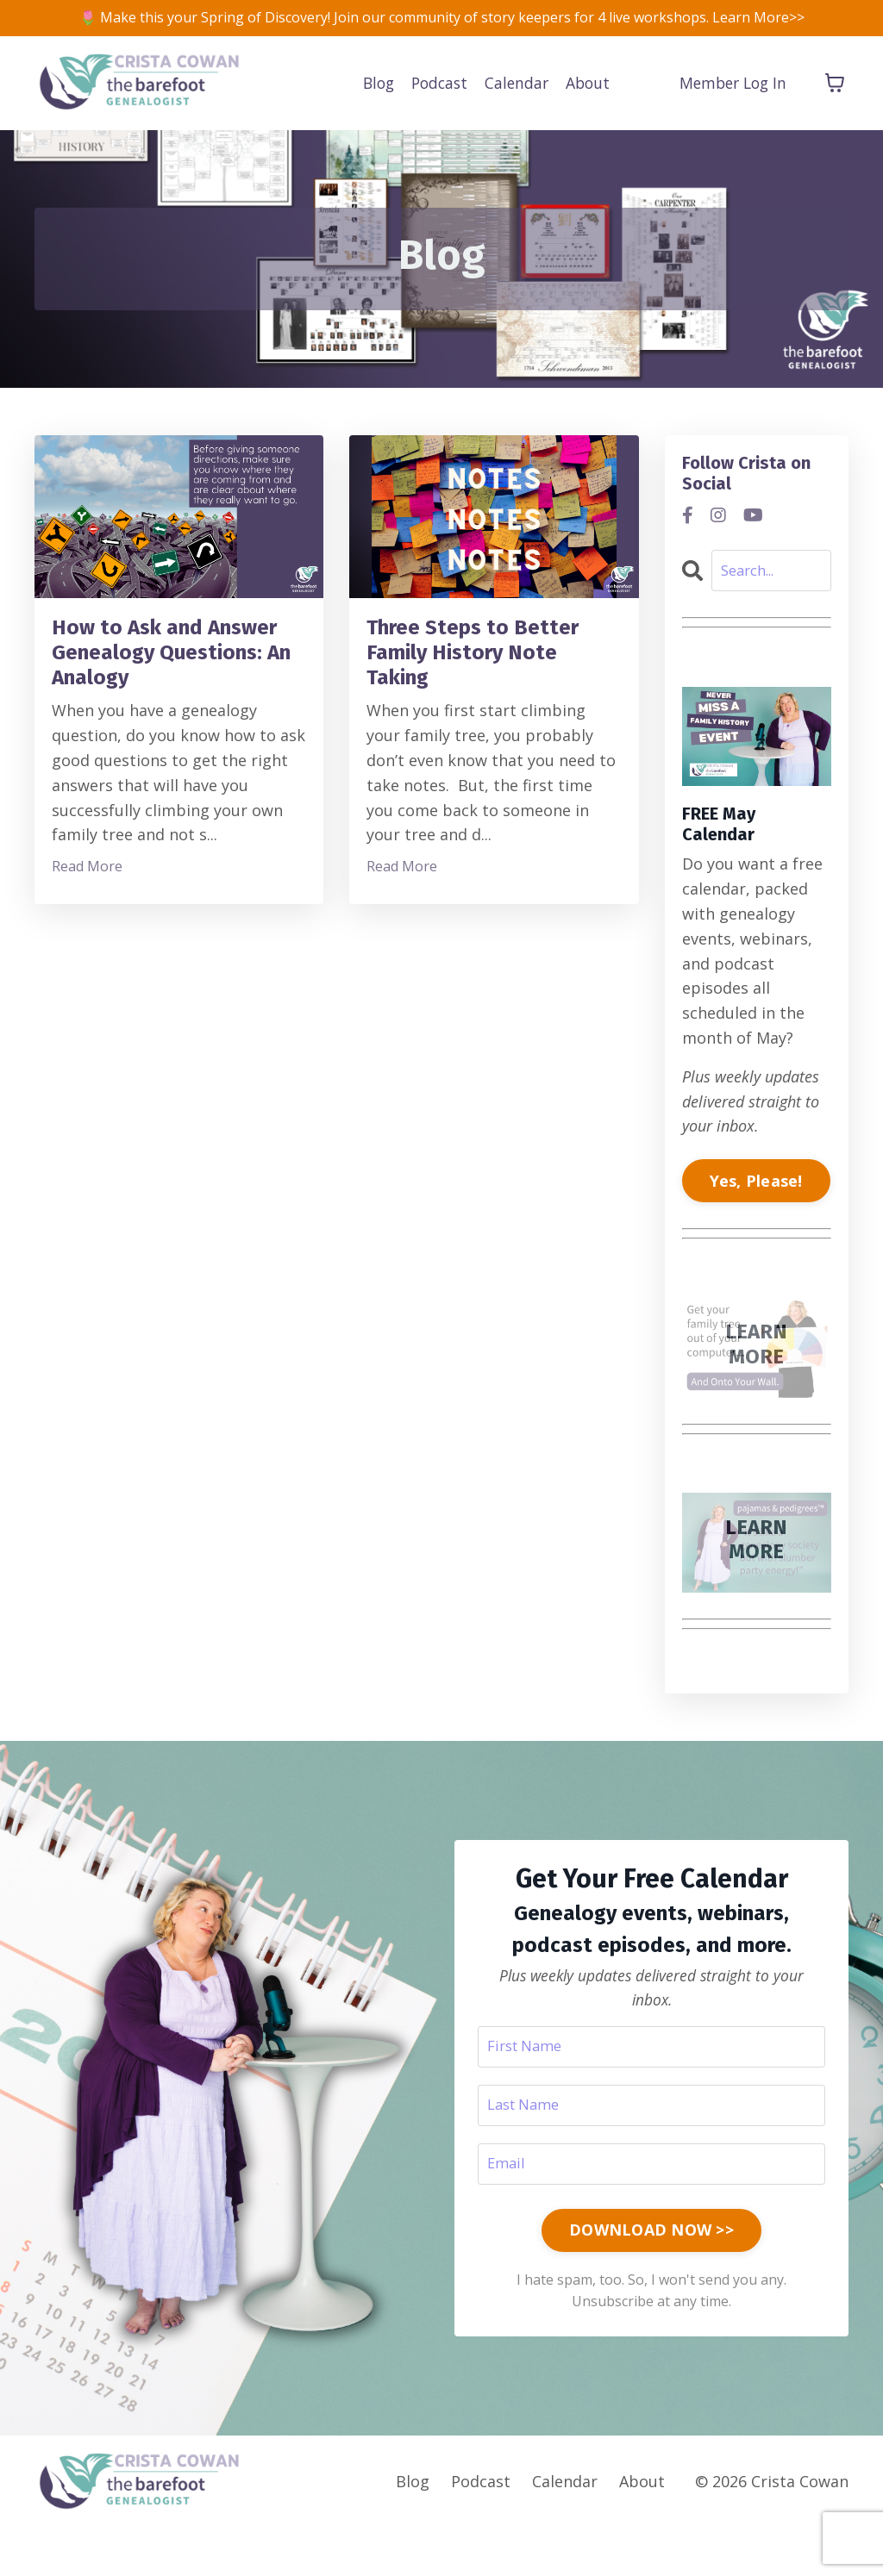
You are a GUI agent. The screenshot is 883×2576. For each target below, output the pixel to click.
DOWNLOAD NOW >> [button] (651, 2273)
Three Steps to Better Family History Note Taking (491, 693)
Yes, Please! (756, 1215)
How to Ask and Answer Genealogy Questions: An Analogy (163, 709)
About (588, 110)
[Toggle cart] (835, 110)
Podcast (436, 110)
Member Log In (729, 110)
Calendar (515, 110)
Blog (372, 110)
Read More (87, 948)
